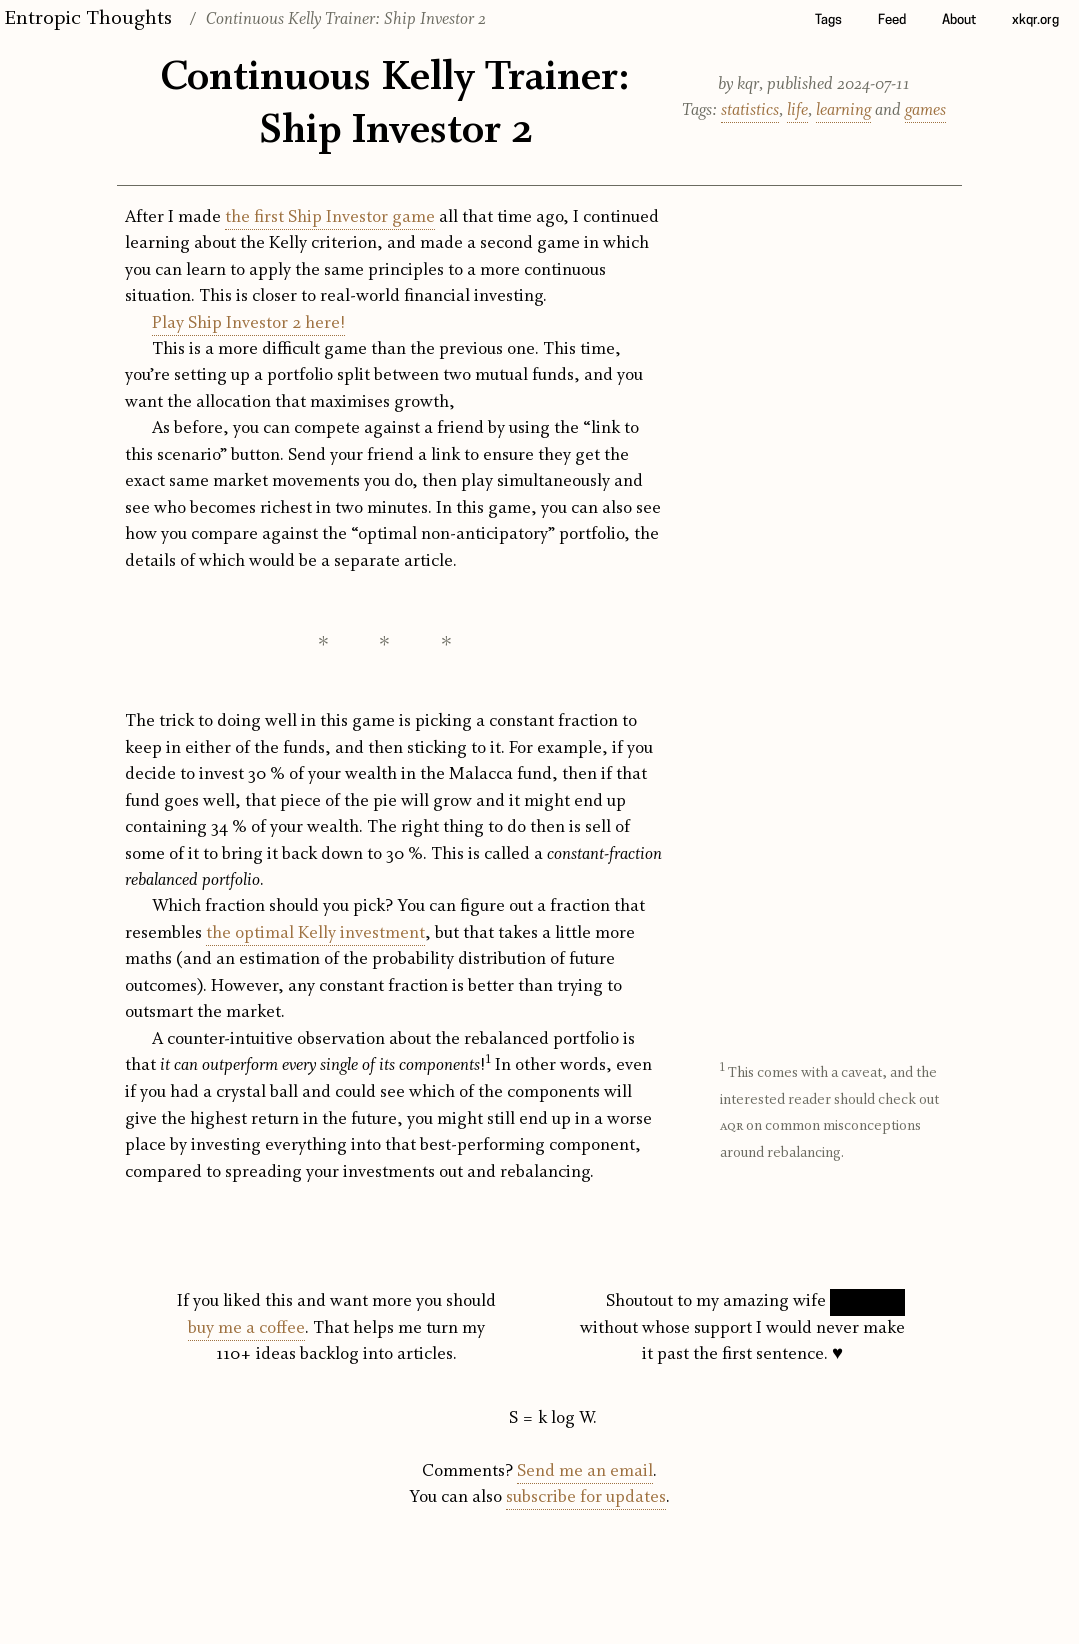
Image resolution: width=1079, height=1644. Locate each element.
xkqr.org (1035, 20)
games (925, 110)
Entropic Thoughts (88, 18)
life (797, 110)
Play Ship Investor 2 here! (248, 323)
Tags (828, 20)
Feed (892, 20)
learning (843, 110)
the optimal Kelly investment (315, 933)
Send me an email (585, 1471)
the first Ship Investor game (330, 217)
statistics (750, 110)
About (959, 20)
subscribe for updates (586, 1497)
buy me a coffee (246, 1328)
